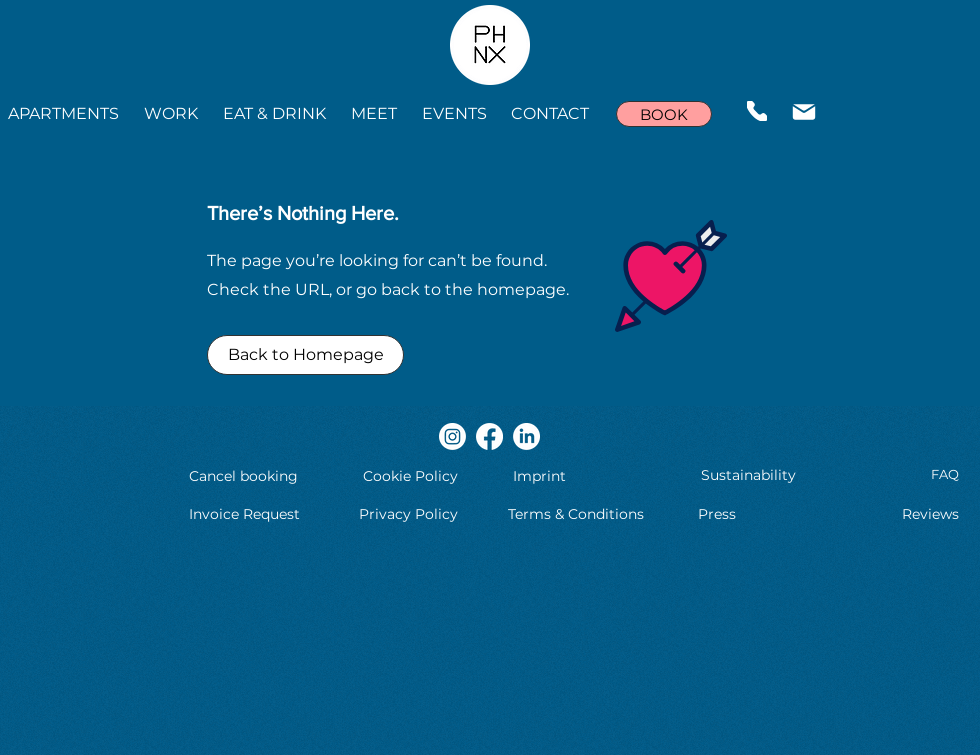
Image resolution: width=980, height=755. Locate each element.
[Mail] (804, 112)
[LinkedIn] (526, 436)
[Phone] (757, 111)
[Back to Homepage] (305, 355)
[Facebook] (489, 436)
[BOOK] (664, 114)
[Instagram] (452, 436)
